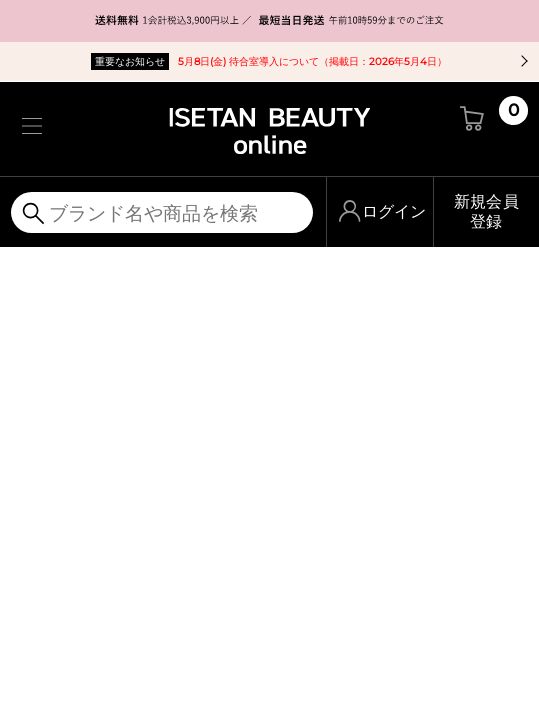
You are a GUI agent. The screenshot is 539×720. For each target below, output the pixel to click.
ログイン (394, 211)
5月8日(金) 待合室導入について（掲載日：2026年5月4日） (269, 61)
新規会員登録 (487, 211)
